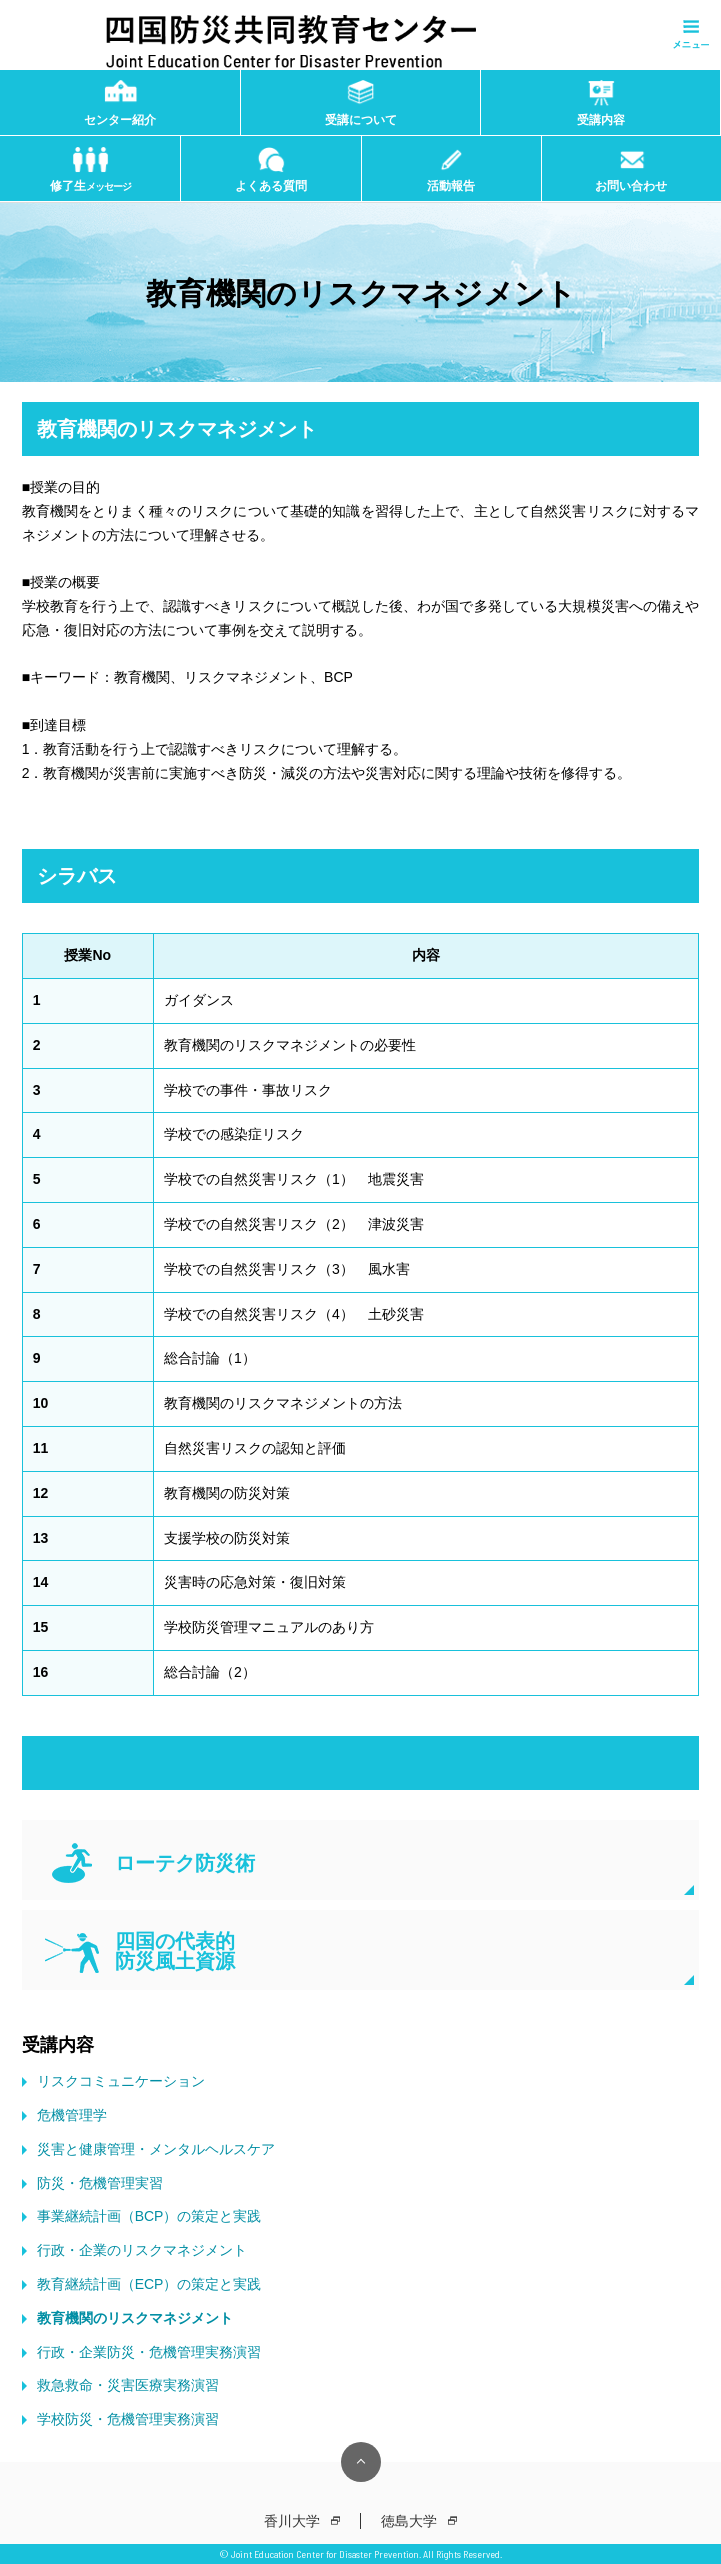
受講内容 (601, 120)
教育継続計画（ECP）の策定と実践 (149, 2284)
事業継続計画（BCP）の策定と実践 (149, 2216)
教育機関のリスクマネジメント (135, 2318)
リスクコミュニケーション (121, 2081)
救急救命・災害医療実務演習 (128, 2385)
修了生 (90, 186)
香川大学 (292, 2521)
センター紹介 (120, 120)
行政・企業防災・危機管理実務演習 (149, 2352)
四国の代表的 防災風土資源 (175, 1951)
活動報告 (451, 186)
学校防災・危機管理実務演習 (128, 2419)
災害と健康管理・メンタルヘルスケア (156, 2149)
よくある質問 (271, 186)
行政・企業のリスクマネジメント (142, 2250)
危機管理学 (72, 2115)
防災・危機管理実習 (100, 2183)
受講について (361, 120)
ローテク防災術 (185, 1863)
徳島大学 (409, 2521)
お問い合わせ (631, 186)
